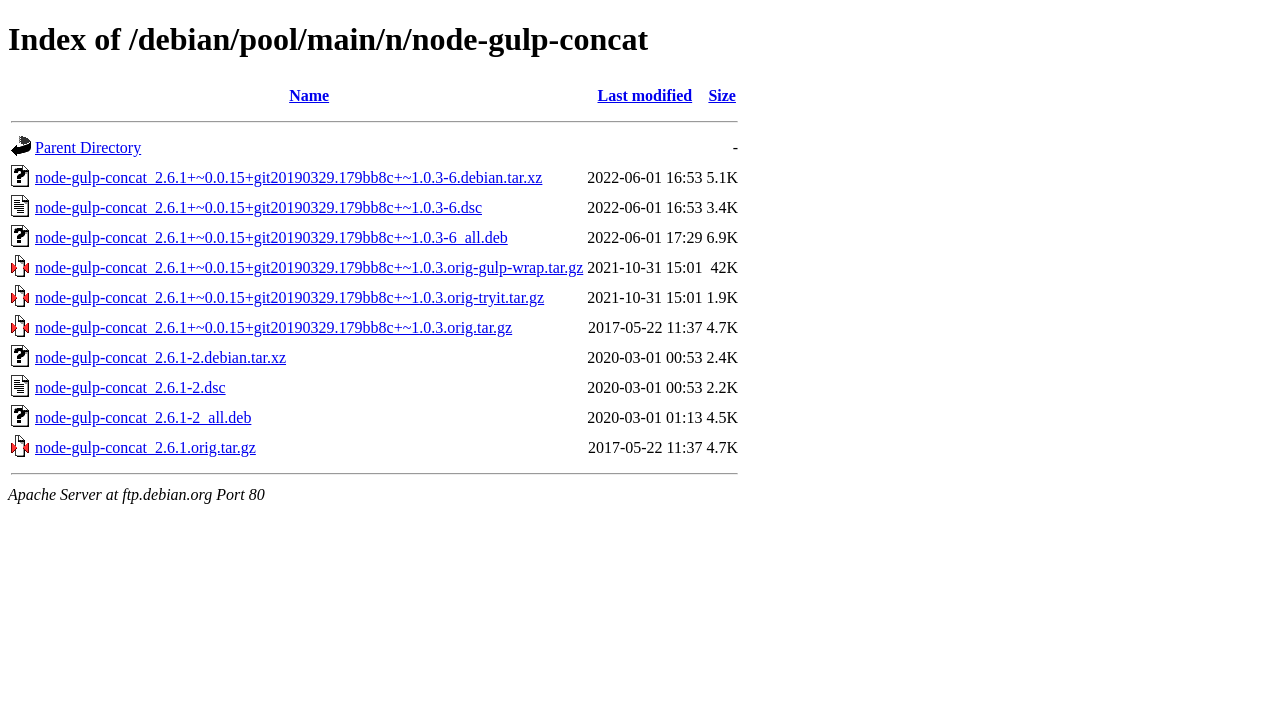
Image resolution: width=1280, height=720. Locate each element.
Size (722, 95)
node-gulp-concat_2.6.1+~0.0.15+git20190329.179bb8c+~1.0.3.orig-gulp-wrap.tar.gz (309, 267)
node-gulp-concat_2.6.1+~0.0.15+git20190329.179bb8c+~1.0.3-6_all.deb (271, 237)
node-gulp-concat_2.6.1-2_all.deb (143, 417)
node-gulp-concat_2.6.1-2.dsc (130, 387)
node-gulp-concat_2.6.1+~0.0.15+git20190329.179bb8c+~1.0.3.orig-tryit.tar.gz (289, 297)
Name (309, 95)
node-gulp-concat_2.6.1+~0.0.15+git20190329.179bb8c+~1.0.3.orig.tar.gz (273, 327)
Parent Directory (88, 147)
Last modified (645, 95)
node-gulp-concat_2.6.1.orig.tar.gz (145, 447)
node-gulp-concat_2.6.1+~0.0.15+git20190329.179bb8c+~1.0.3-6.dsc (258, 207)
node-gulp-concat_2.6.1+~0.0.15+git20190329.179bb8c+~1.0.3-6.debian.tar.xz (288, 177)
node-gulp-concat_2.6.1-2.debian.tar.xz (160, 357)
